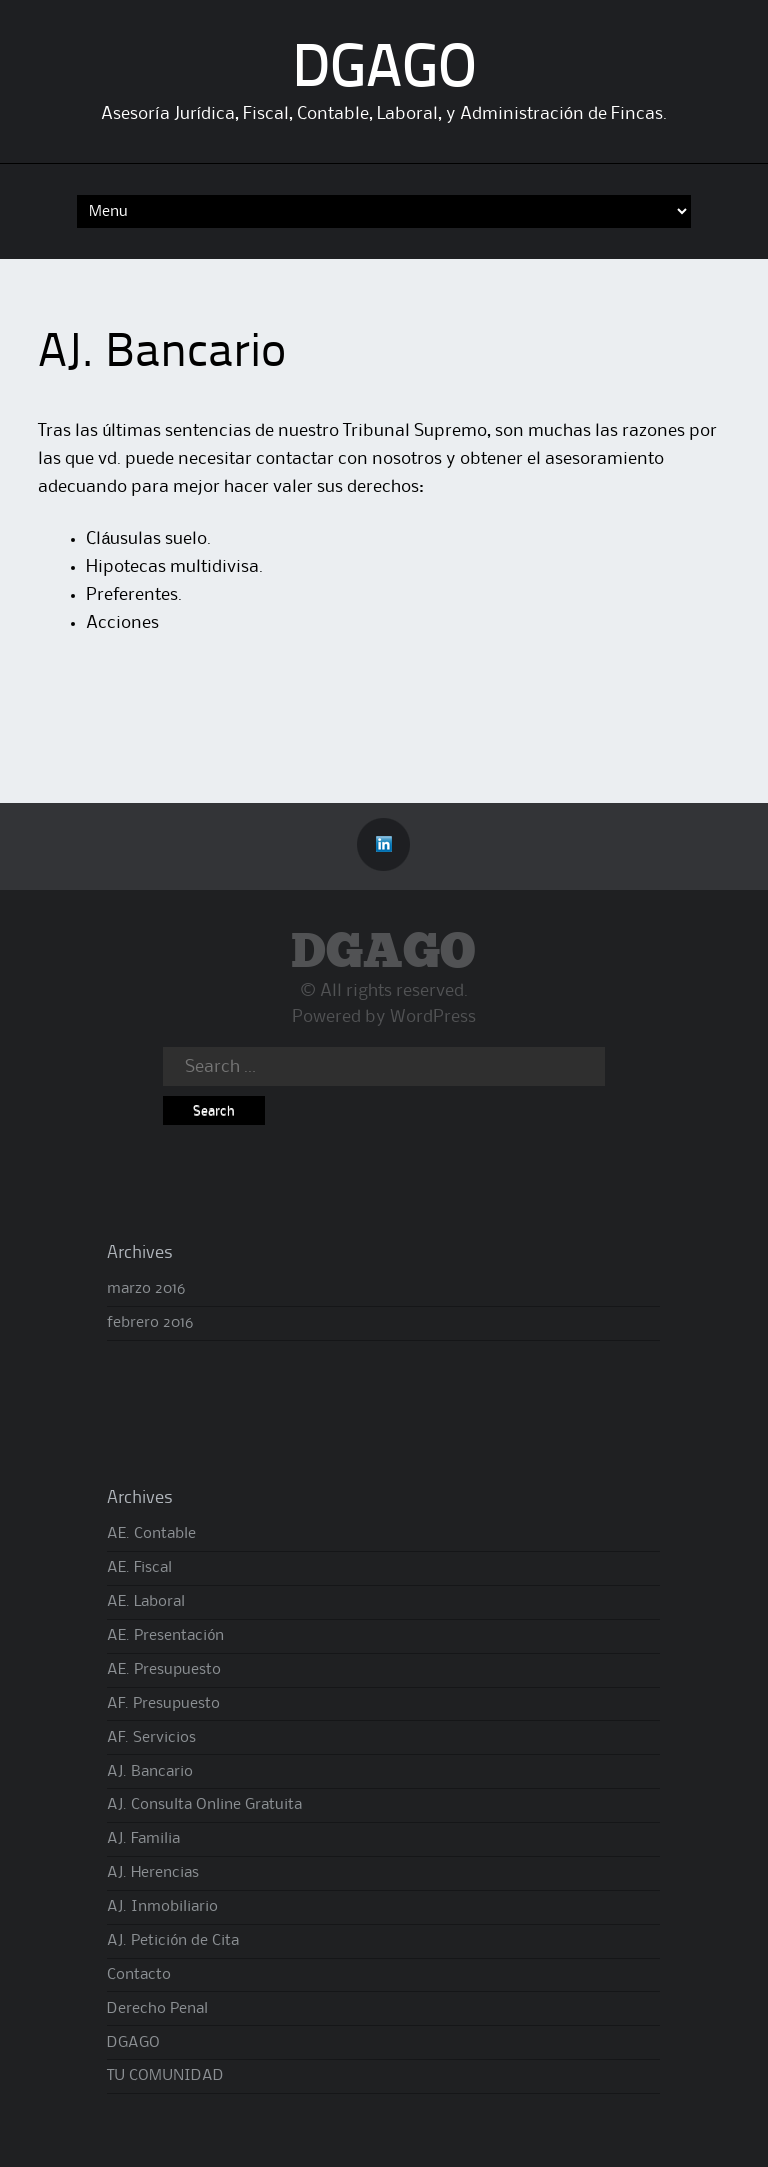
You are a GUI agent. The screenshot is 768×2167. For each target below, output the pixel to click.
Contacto (139, 1975)
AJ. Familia (143, 1839)
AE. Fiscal (139, 1568)
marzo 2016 (146, 1289)
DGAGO (384, 71)
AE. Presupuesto (164, 1670)
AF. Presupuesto (163, 1704)
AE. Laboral (146, 1602)
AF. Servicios (151, 1738)
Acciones (122, 623)
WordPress (433, 1017)
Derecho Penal (157, 2009)
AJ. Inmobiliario (162, 1907)
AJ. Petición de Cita (173, 1941)
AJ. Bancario (150, 1772)
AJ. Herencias (153, 1873)
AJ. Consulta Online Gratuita (204, 1805)
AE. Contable (151, 1534)
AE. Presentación (165, 1636)
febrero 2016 (150, 1323)
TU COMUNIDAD (165, 2076)
